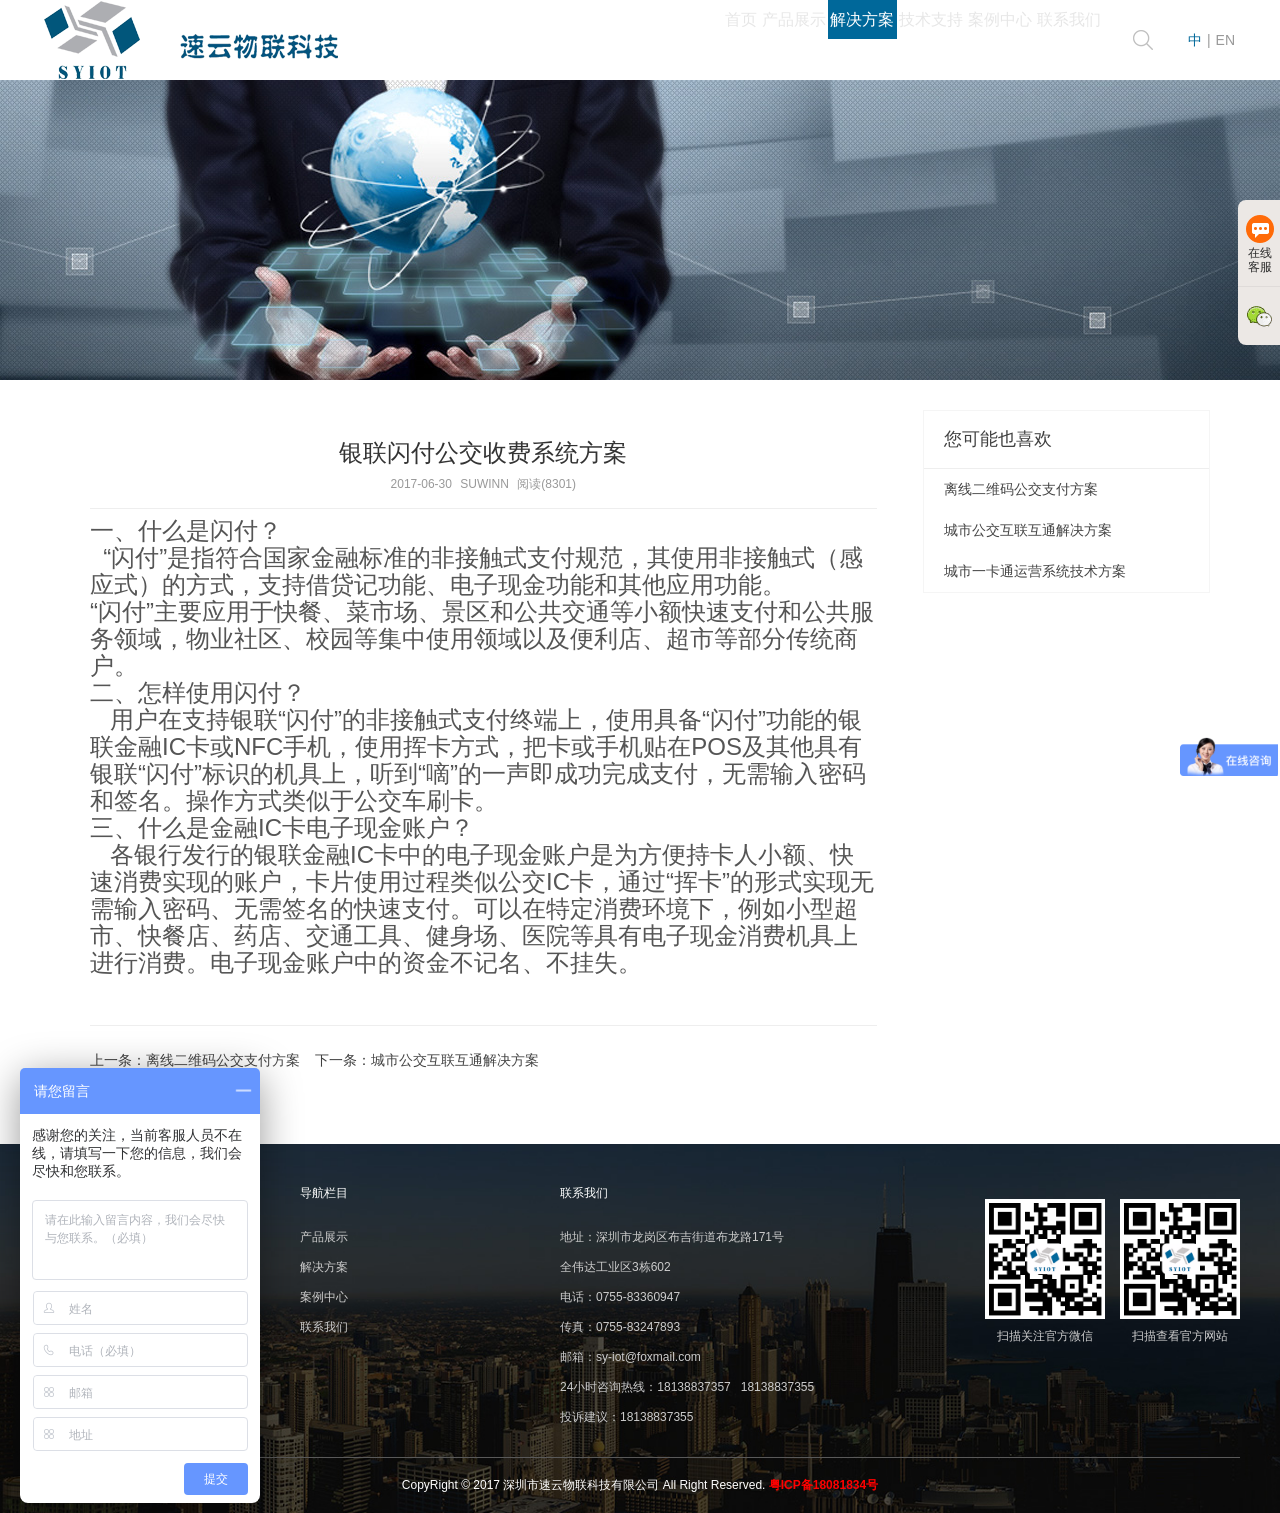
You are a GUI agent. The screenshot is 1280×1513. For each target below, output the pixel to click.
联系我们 (1050, 40)
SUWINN (484, 484)
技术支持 (838, 40)
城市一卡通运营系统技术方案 (1035, 571)
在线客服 (1260, 244)
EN (1225, 40)
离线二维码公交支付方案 (223, 1060)
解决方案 (732, 40)
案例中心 (944, 40)
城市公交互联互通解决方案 (455, 1060)
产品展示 (626, 40)
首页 (534, 40)
